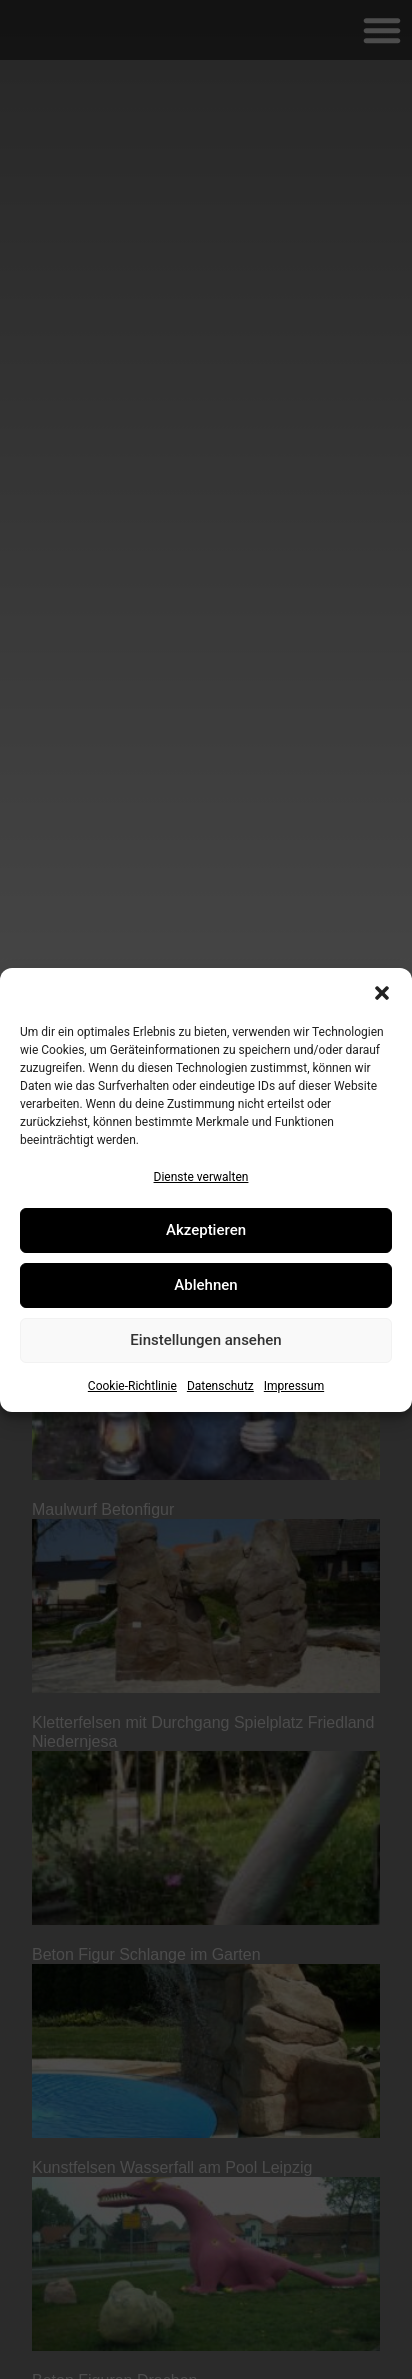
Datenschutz (220, 1386)
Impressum (294, 1386)
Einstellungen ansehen (205, 1340)
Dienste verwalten (201, 1177)
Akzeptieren (206, 1230)
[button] (382, 993)
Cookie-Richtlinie (132, 1386)
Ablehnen (205, 1285)
